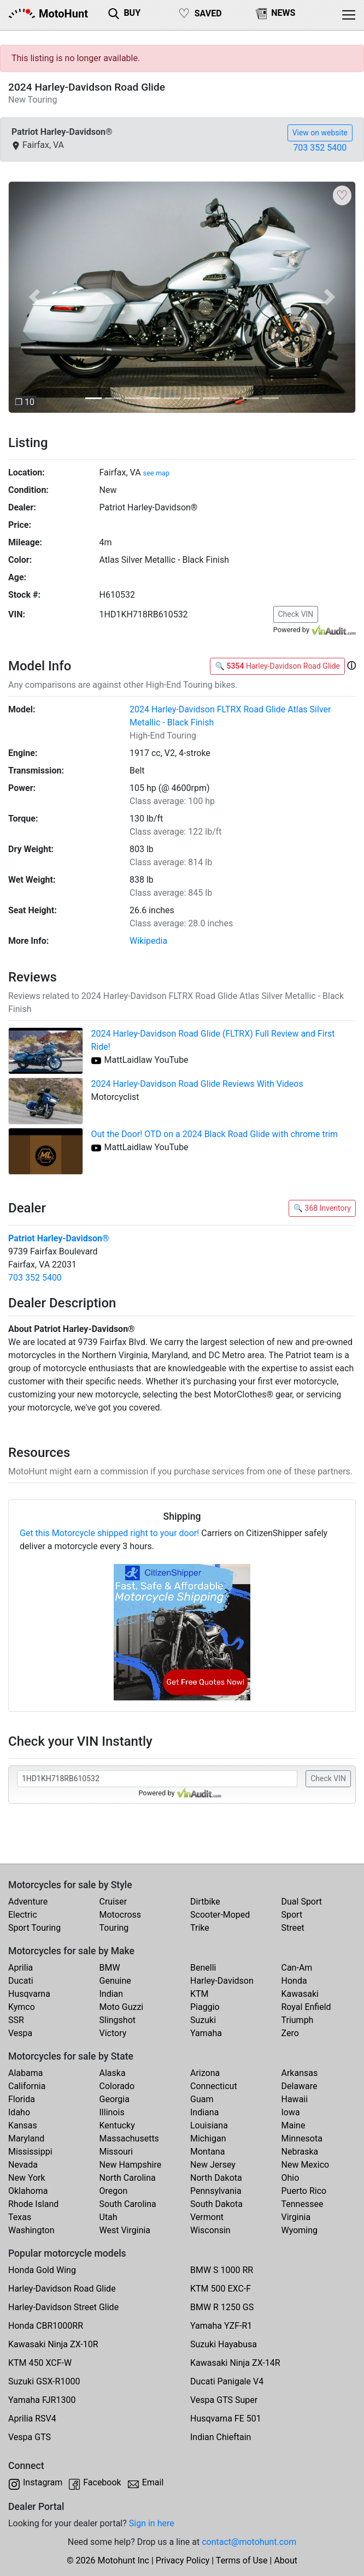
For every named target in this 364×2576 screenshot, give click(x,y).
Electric (22, 1914)
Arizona (205, 2073)
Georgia (114, 2099)
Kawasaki (300, 1994)
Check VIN (296, 614)
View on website (320, 132)
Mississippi (30, 2151)
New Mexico (305, 2164)
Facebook (102, 2482)
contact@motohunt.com (249, 2542)
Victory (113, 2033)
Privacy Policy (183, 2560)
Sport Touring (34, 1928)
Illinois (112, 2112)
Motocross (120, 1914)
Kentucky (117, 2125)
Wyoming (299, 2230)
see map (156, 473)
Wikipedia (148, 941)
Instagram (42, 2482)
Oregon (113, 2191)
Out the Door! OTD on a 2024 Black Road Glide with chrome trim (214, 1134)
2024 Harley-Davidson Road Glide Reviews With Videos (197, 1084)
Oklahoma (28, 2191)
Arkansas (299, 2073)
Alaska (112, 2073)
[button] (34, 297)
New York (26, 2178)
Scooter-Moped (220, 1914)
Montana (207, 2151)
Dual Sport (301, 1901)
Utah (108, 2217)
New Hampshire (130, 2164)
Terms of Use (242, 2560)
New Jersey (213, 2164)
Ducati (20, 1981)
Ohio (290, 2178)
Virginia (296, 2217)
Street (292, 1928)
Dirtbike (205, 1901)
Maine (293, 2125)
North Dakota (216, 2178)
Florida (21, 2099)
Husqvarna (29, 1994)
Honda (294, 1981)
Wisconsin (210, 2230)
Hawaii (294, 2099)
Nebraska (300, 2151)
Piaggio (205, 2007)
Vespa (20, 2033)
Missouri (116, 2151)
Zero (290, 2033)
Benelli (203, 1967)
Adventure (28, 1901)
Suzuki (203, 2020)
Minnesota (301, 2138)
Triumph (297, 2020)
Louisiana (209, 2125)
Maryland (26, 2138)
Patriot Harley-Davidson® (58, 1238)
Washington (31, 2230)
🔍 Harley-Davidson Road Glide (277, 666)
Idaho (19, 2112)
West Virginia (125, 2230)
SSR (16, 2020)
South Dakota (216, 2204)
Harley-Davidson (222, 1981)
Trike (199, 1928)
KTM (199, 1994)
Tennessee (302, 2204)
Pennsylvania (216, 2191)
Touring (114, 1928)
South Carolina (127, 2204)
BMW (109, 1967)
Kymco (21, 2007)
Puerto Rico (304, 2191)
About (285, 2560)
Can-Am (297, 1967)
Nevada (23, 2164)
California (26, 2086)
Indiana (204, 2112)
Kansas (22, 2125)
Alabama (25, 2073)
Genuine (115, 1981)
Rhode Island (33, 2204)
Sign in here (151, 2523)
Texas (19, 2217)
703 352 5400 (320, 147)
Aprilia (20, 1967)
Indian (111, 1994)
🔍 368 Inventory (322, 1208)
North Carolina (127, 2178)
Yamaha (206, 2033)
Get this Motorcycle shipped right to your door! (109, 1533)
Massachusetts (129, 2138)
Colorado (117, 2086)
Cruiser (113, 1901)
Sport (292, 1914)
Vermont (207, 2217)
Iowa (290, 2112)
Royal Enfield (306, 2007)
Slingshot (117, 2020)
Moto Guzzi (121, 2007)
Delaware (299, 2086)
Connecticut (213, 2086)
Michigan (208, 2138)
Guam (201, 2099)
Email (153, 2482)
